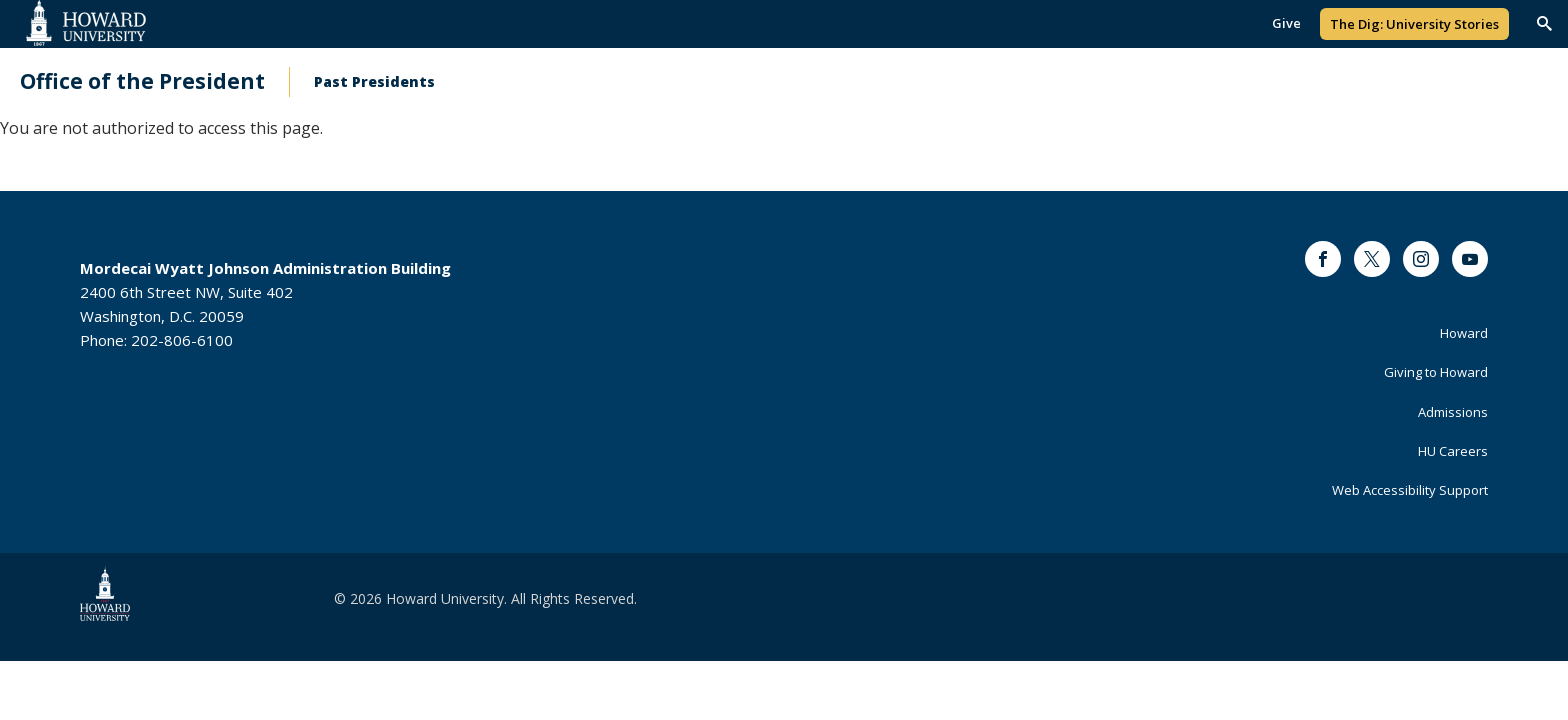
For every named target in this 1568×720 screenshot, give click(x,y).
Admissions (1453, 412)
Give (1286, 23)
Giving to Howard (1436, 372)
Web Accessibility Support (1410, 490)
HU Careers (1453, 451)
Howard (1464, 333)
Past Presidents (374, 81)
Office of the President (142, 81)
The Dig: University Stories (1414, 24)
